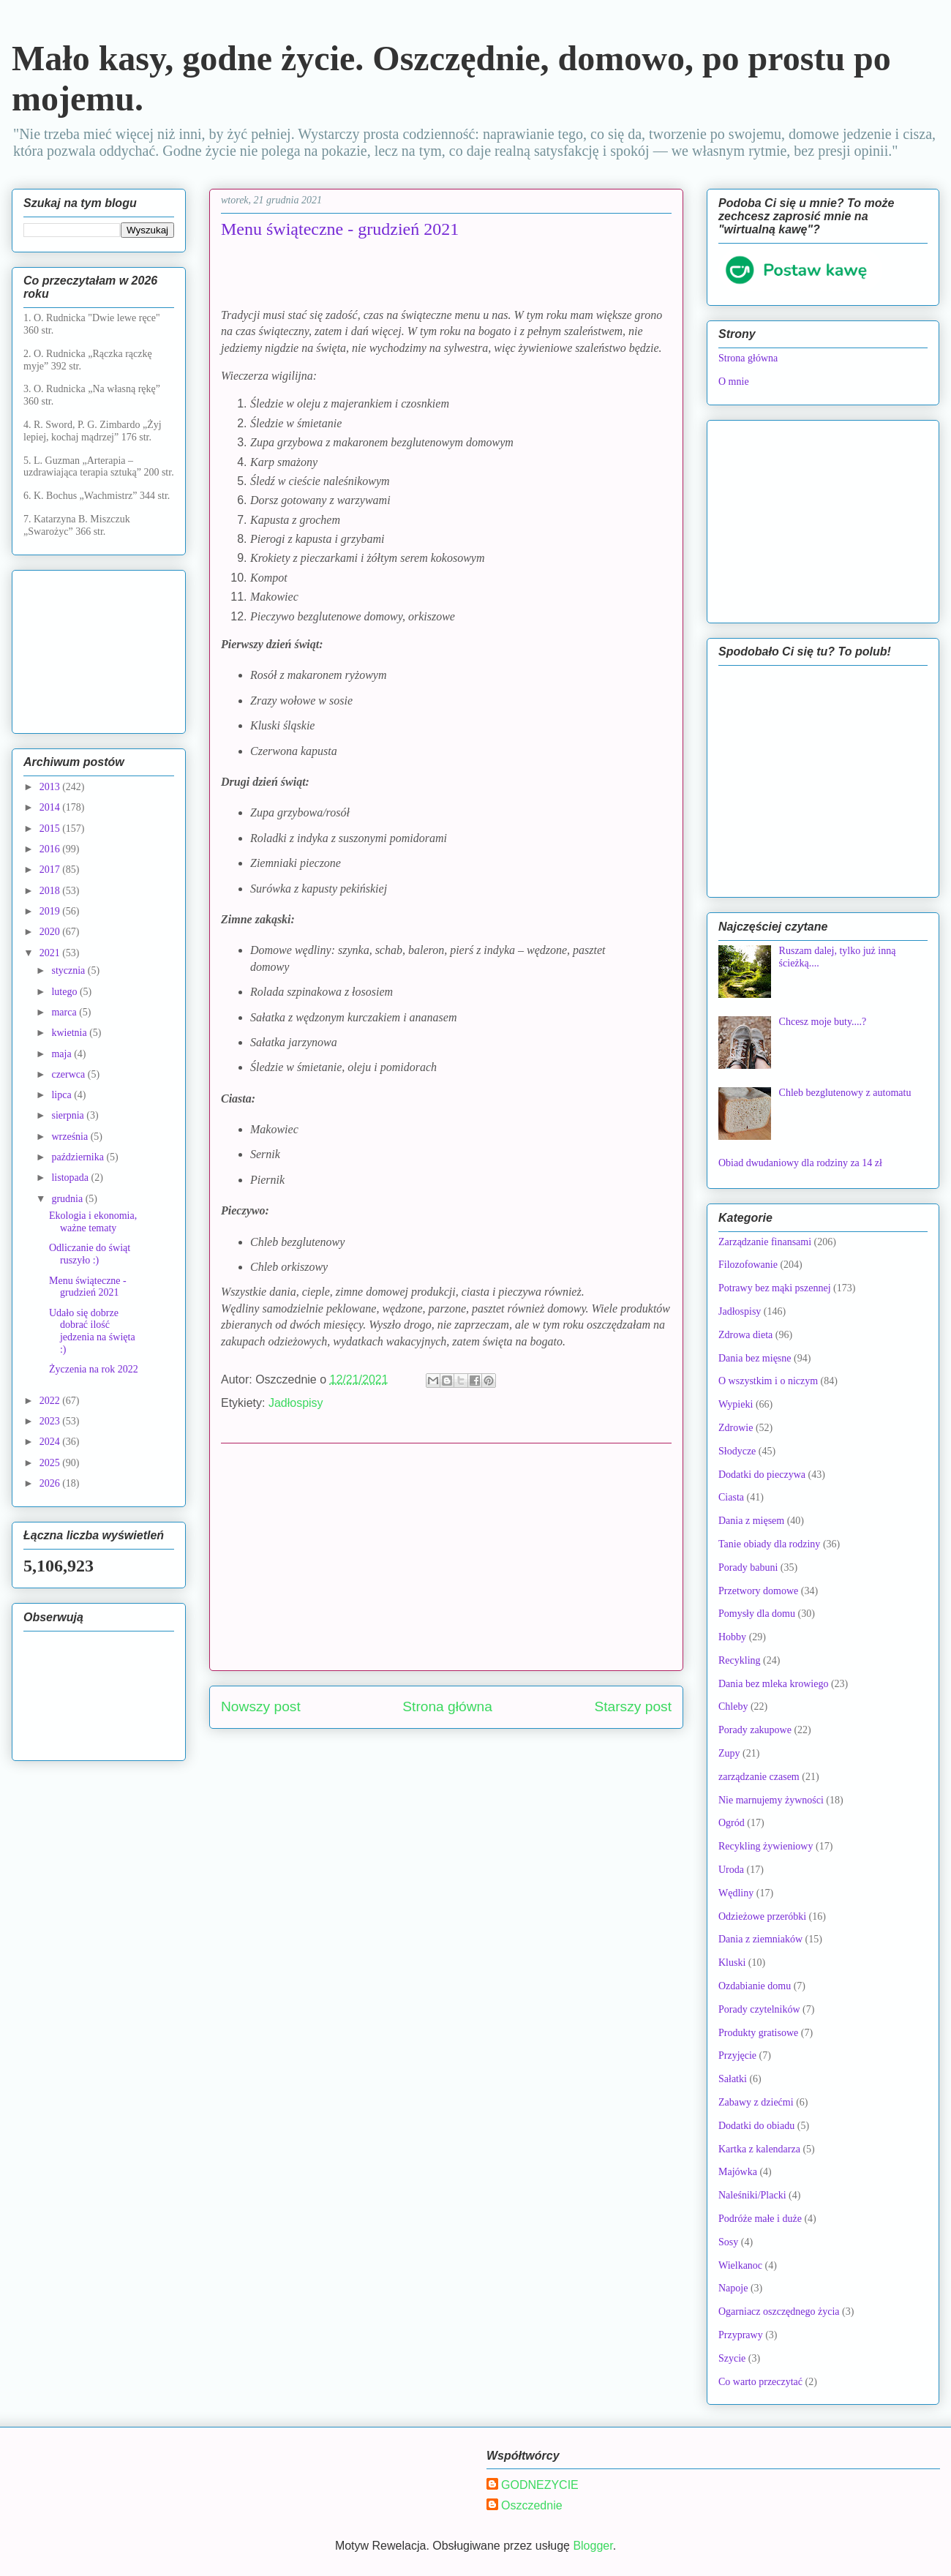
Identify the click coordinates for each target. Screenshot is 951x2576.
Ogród (731, 1822)
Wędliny (735, 1893)
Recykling (739, 1660)
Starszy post (633, 1706)
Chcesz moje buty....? (823, 1021)
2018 (51, 890)
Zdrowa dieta (745, 1334)
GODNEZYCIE (540, 2485)
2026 (51, 1483)
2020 (51, 931)
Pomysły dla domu (756, 1613)
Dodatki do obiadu (756, 2125)
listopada (71, 1177)
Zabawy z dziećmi (756, 2102)
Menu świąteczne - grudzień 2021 (88, 1287)
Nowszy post (261, 1706)
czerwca (69, 1074)
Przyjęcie (737, 2055)
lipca (62, 1094)
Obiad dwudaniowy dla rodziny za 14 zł (800, 1162)
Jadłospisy (295, 1403)
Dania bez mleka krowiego (773, 1683)
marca (65, 1012)
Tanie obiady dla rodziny (769, 1544)
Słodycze (737, 1451)
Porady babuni (748, 1567)
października (78, 1157)
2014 (51, 807)
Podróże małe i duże (760, 2218)
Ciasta (731, 1497)
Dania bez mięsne (755, 1358)
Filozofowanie (748, 1264)
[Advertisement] (446, 1556)
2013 (51, 786)
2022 (51, 1400)
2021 (51, 952)
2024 (51, 1441)
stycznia (69, 970)
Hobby (732, 1636)
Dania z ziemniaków (760, 1939)
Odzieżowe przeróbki (762, 1916)
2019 (51, 911)
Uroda (731, 1869)
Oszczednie (532, 2505)
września (70, 1136)
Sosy (728, 2242)
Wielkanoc (740, 2265)
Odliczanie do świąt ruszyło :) (89, 1254)
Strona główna (447, 1706)
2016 (51, 849)
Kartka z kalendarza (759, 2149)
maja (62, 1053)
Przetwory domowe (758, 1590)
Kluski (731, 1962)
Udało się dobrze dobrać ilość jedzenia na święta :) (92, 1331)
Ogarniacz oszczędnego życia (779, 2311)
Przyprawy (740, 2334)
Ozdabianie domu (754, 1985)
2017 (51, 869)
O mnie (733, 381)
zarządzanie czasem (759, 1776)
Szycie (731, 2358)
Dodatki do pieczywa (761, 1474)
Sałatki (732, 2078)
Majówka (737, 2171)
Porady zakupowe (755, 1729)
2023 (51, 1421)
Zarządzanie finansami (764, 1241)
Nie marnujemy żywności (771, 1800)
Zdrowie (735, 1427)
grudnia (68, 1198)
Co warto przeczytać (760, 2381)
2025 (51, 1462)
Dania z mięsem (751, 1520)
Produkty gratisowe (758, 2032)
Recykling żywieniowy (765, 1846)
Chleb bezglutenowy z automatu (845, 1092)
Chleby (733, 1706)
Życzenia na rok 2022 (93, 1369)
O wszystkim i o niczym (768, 1380)
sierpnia (68, 1115)
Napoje (733, 2288)
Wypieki (735, 1404)
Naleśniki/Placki (752, 2195)
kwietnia (70, 1032)
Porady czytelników (759, 2009)
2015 (51, 828)
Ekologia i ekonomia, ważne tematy (93, 1221)
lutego (65, 991)
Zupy (729, 1753)
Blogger (592, 2545)
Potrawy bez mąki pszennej (774, 1288)
